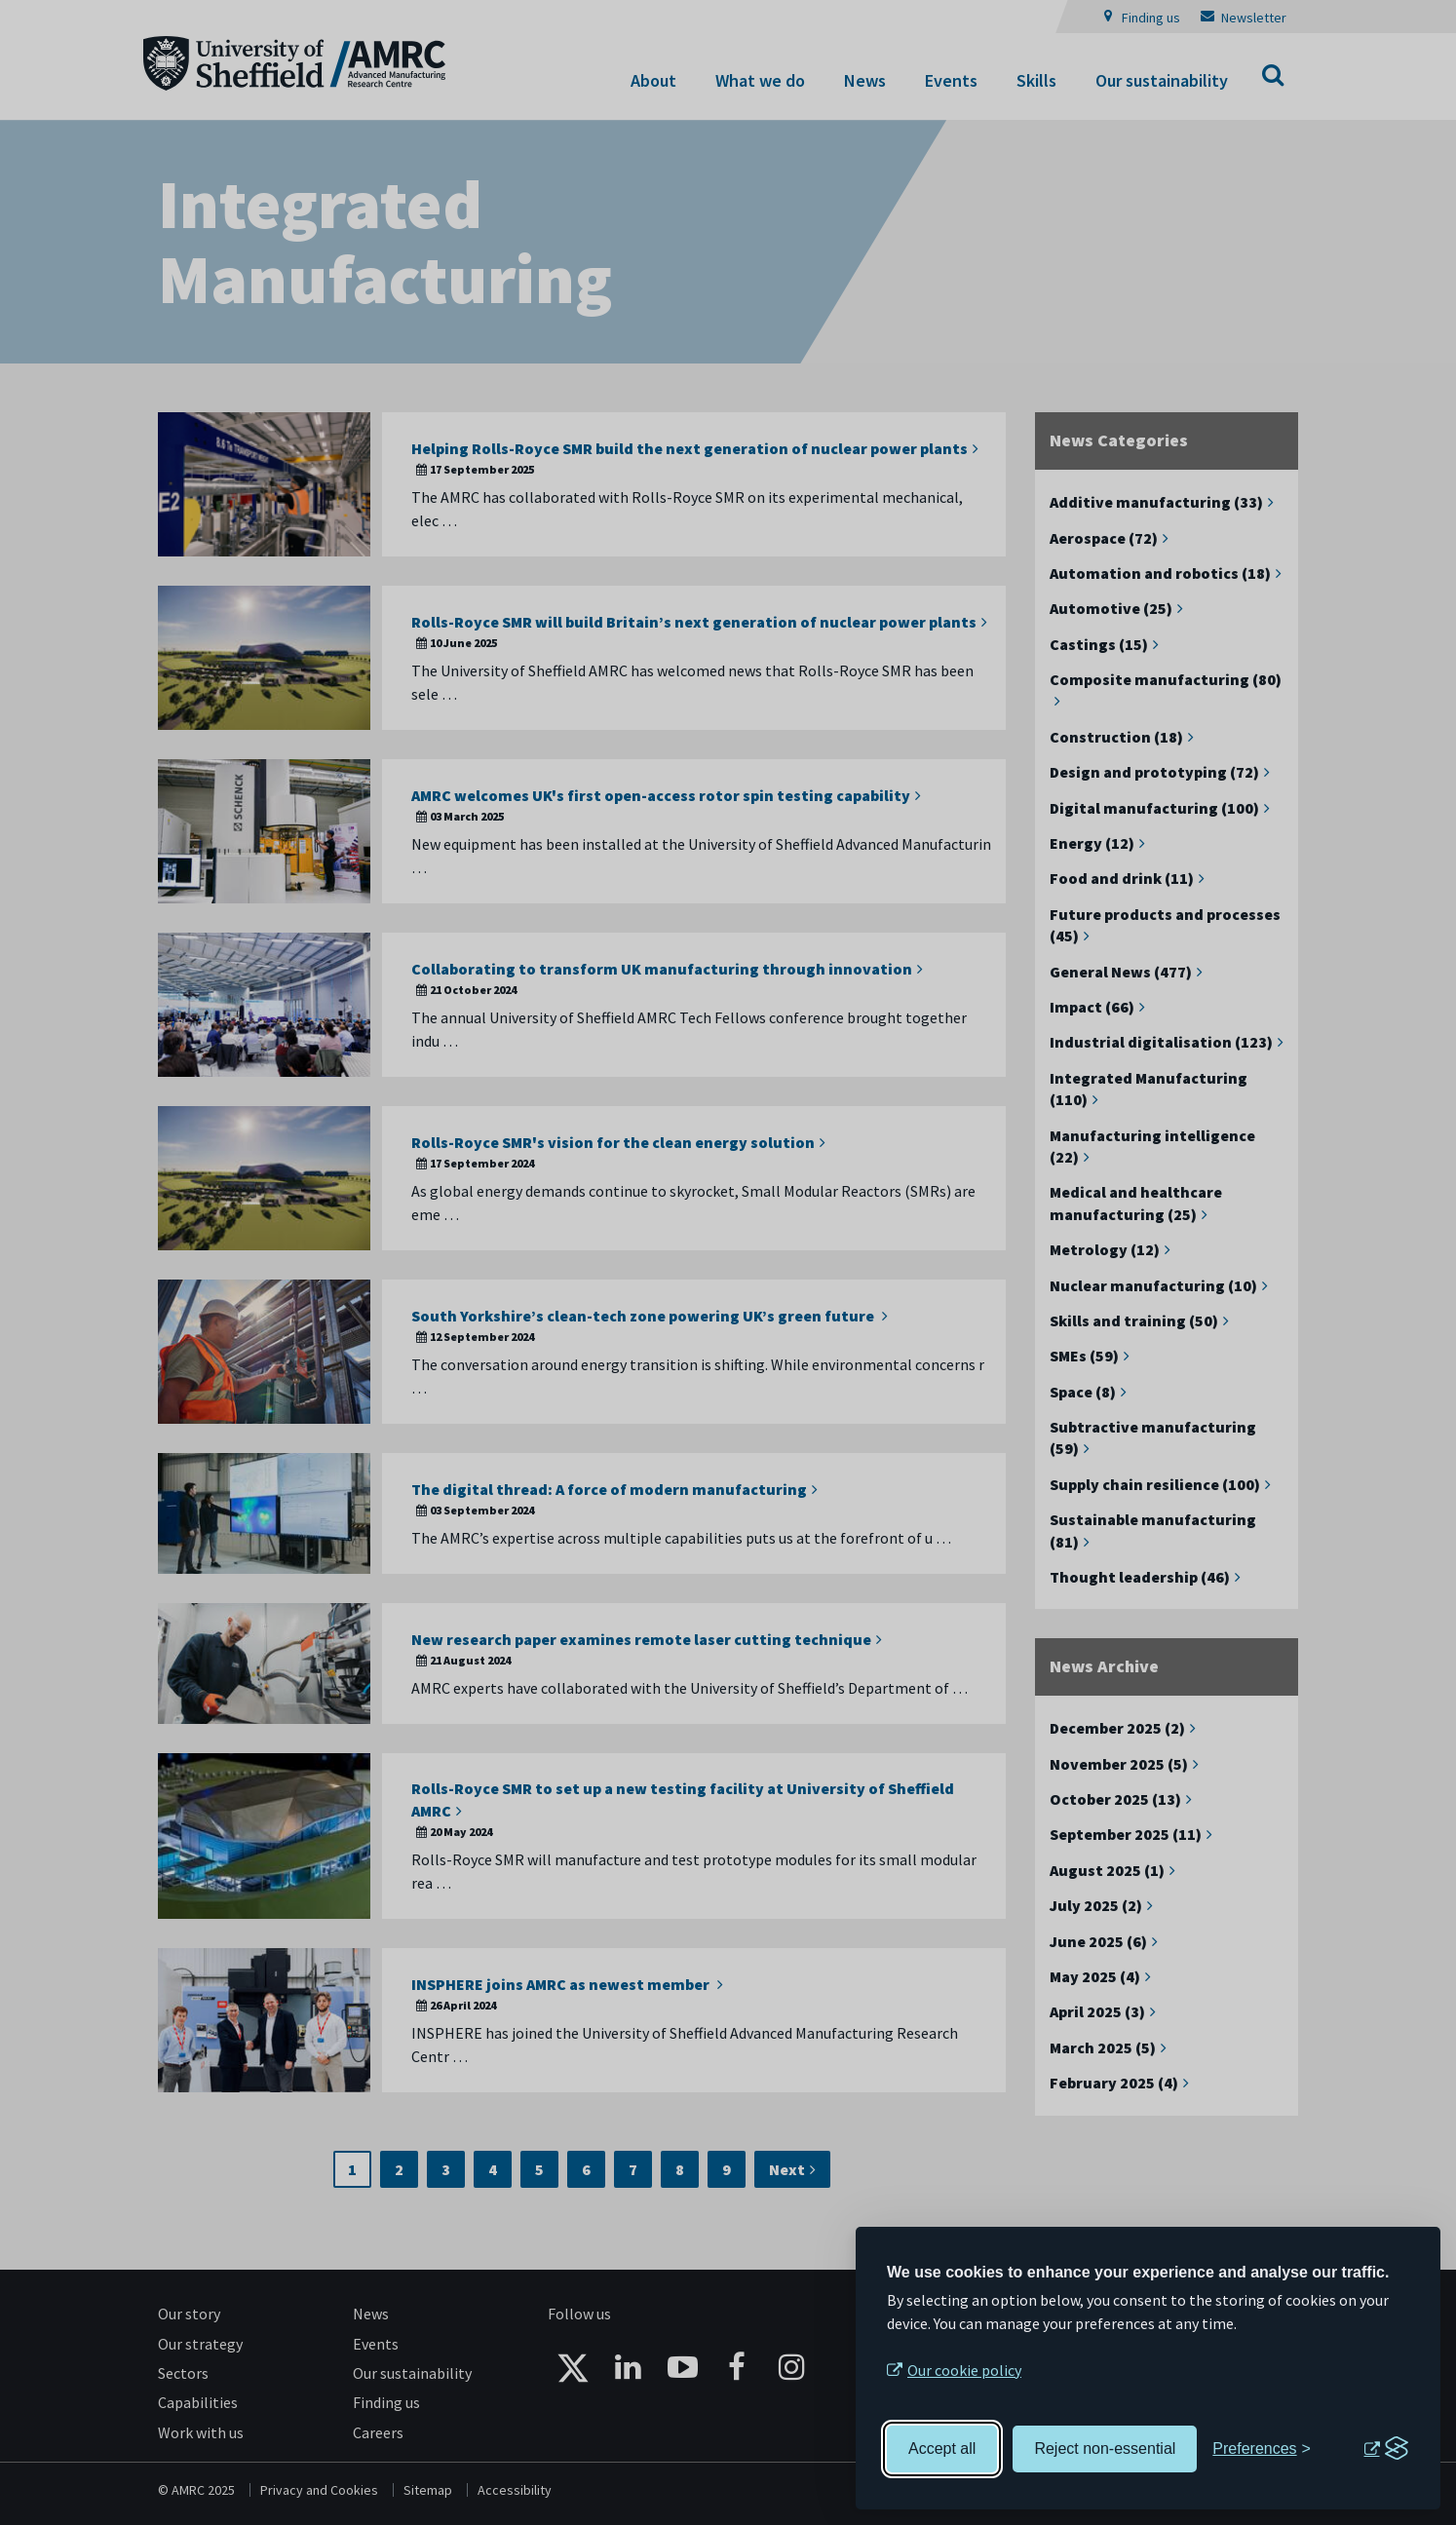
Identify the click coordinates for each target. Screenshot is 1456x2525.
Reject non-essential (1104, 2448)
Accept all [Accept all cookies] (942, 2448)
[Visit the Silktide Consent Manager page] (1385, 2449)
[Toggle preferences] (1261, 2449)
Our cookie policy (964, 2370)
